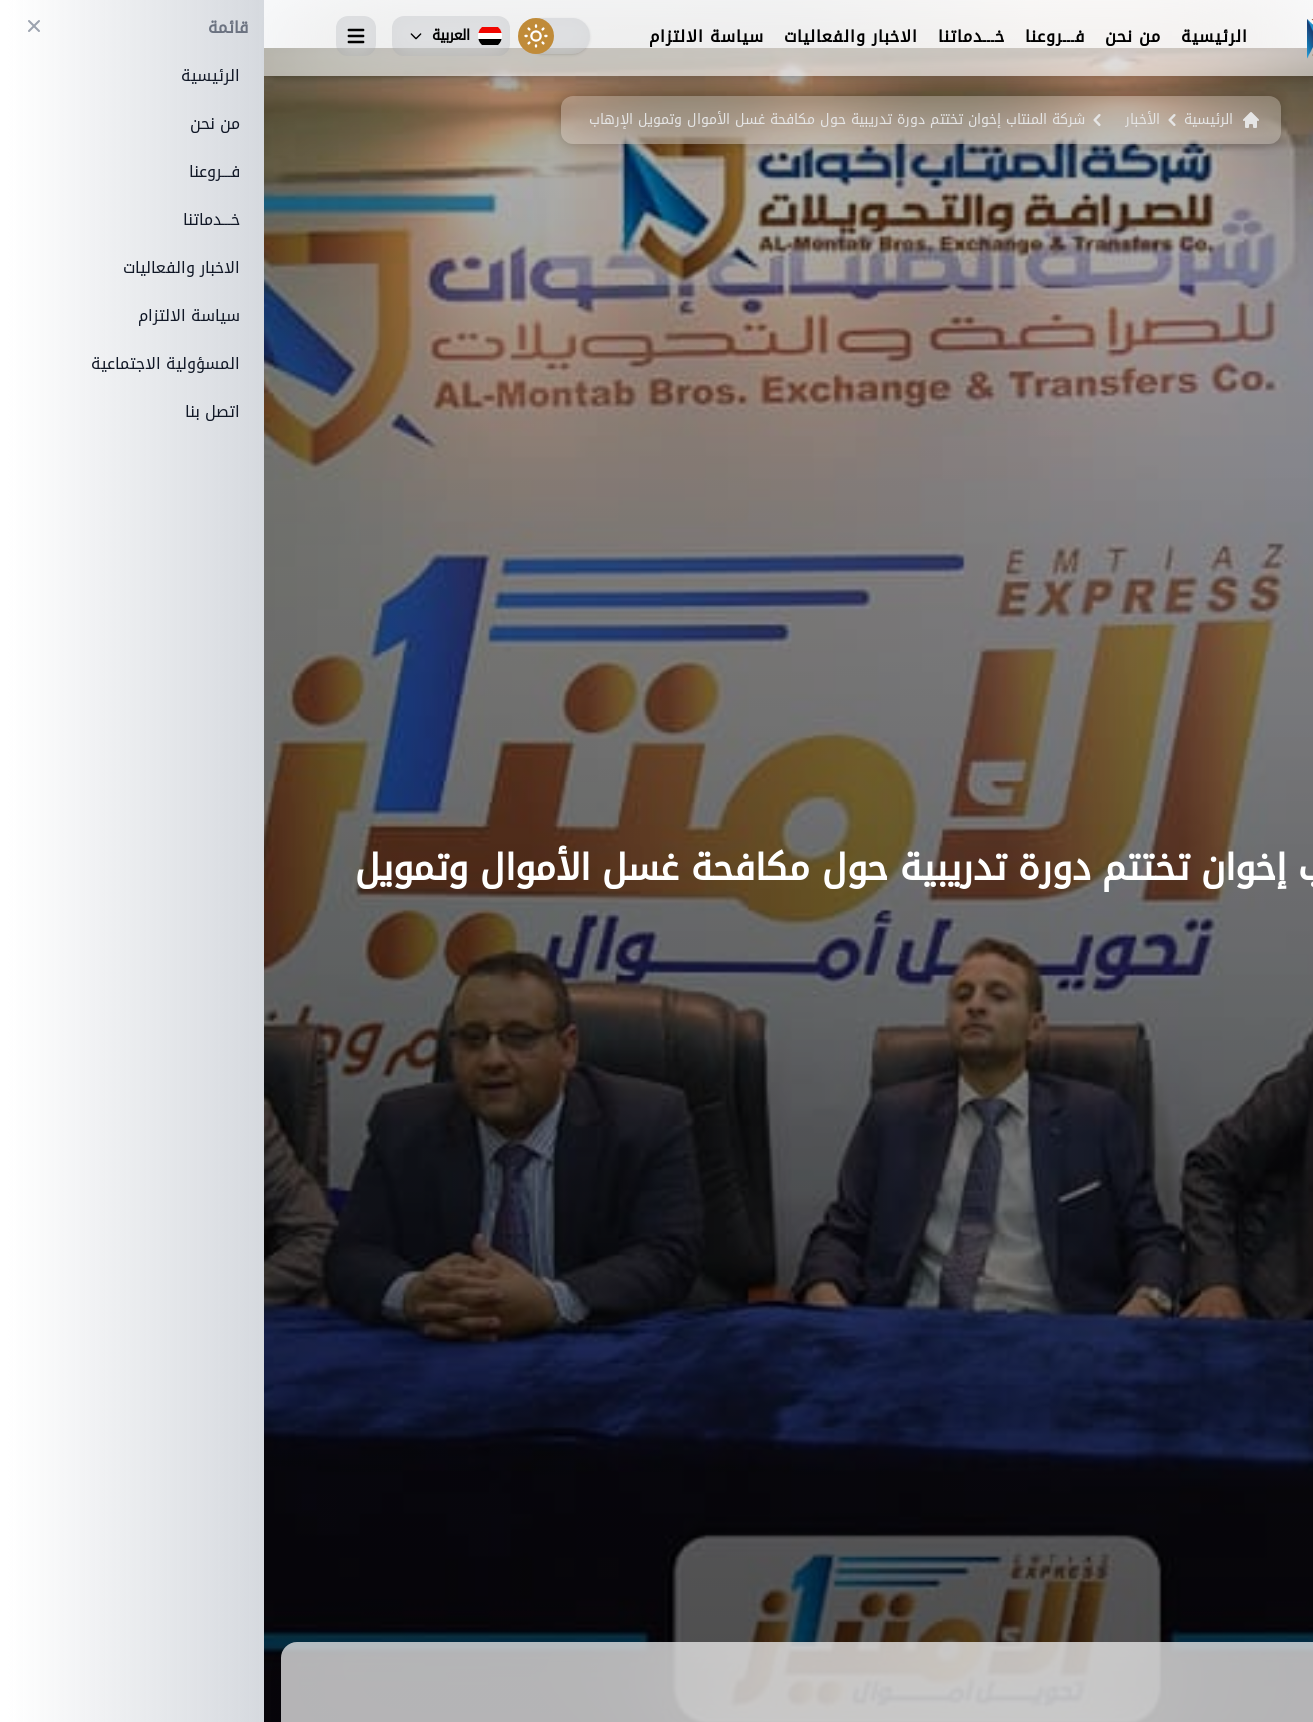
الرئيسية (950, 37)
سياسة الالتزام (442, 37)
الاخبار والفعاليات (587, 37)
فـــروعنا (791, 37)
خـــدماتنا (707, 37)
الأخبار (878, 120)
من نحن (869, 37)
